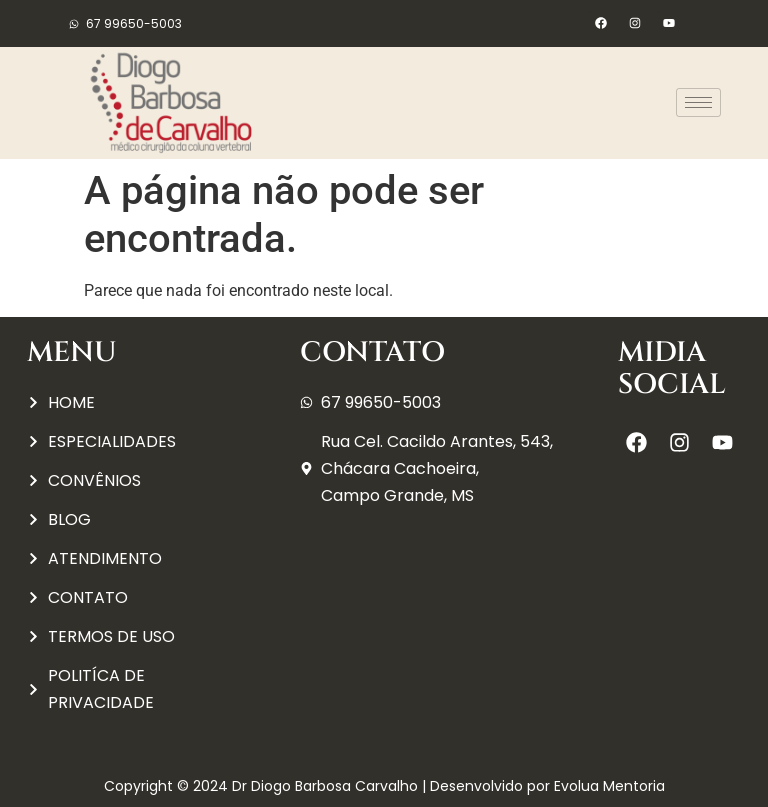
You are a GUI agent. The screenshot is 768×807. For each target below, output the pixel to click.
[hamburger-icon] (698, 102)
